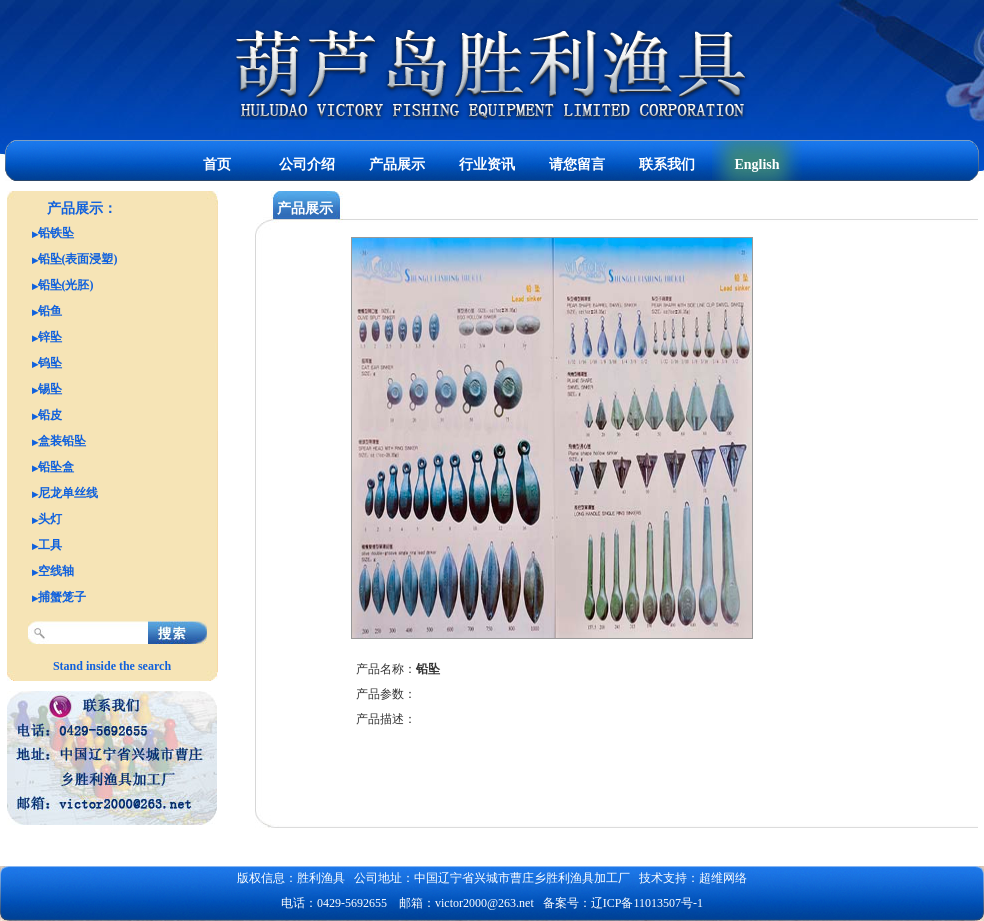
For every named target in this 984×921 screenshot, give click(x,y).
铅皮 (50, 415)
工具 (50, 545)
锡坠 (50, 389)
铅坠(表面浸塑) (78, 259)
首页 (217, 164)
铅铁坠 (56, 233)
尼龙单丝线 (68, 493)
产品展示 (397, 164)
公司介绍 (307, 164)
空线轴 (56, 571)
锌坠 (50, 337)
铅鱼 (50, 311)
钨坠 (50, 363)
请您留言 (577, 164)
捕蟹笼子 (62, 597)
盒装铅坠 (62, 441)
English (756, 164)
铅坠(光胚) (66, 285)
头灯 (50, 519)
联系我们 (667, 164)
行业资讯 (487, 164)
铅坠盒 (56, 467)
